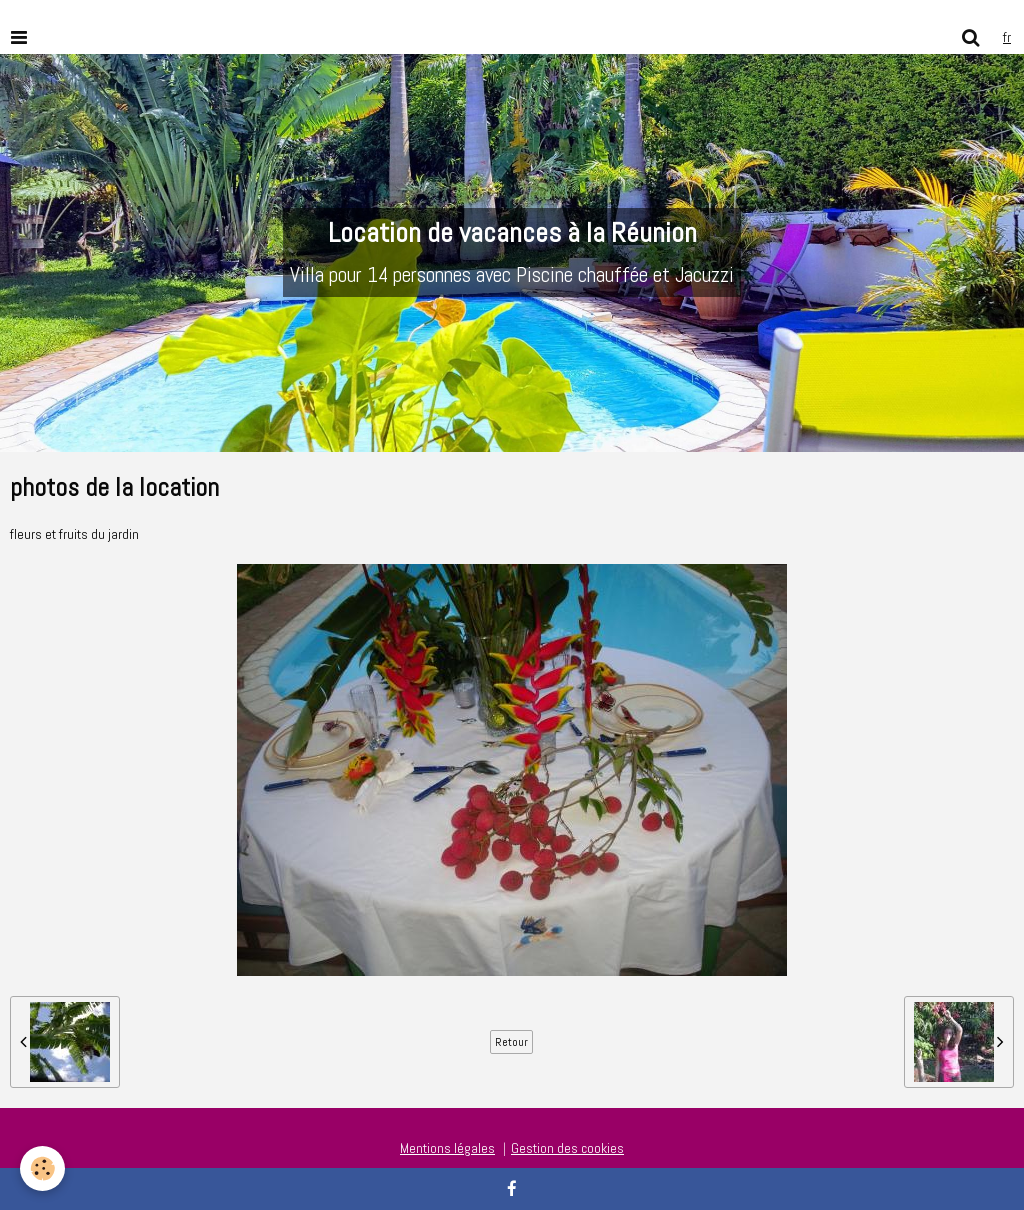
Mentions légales (447, 1148)
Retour (511, 1042)
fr (1007, 37)
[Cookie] (42, 1168)
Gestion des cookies (567, 1148)
